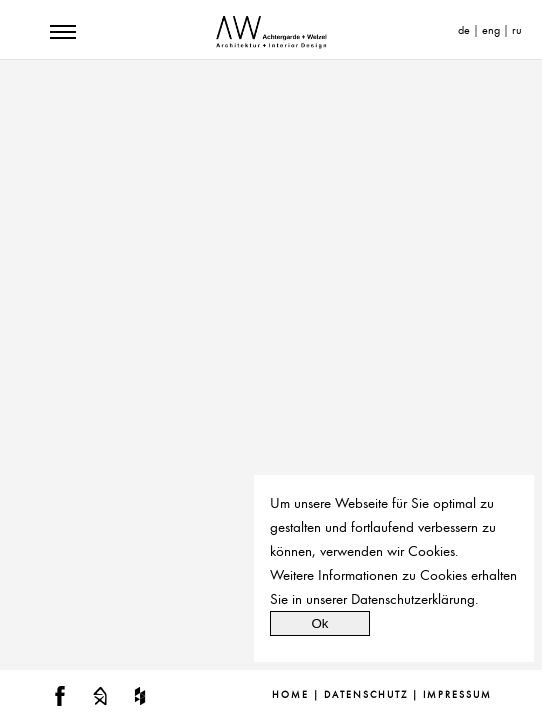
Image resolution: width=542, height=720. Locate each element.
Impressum (457, 695)
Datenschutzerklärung (413, 599)
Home (290, 695)
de (464, 30)
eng (491, 30)
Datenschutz (366, 695)
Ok (319, 623)
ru (517, 30)
